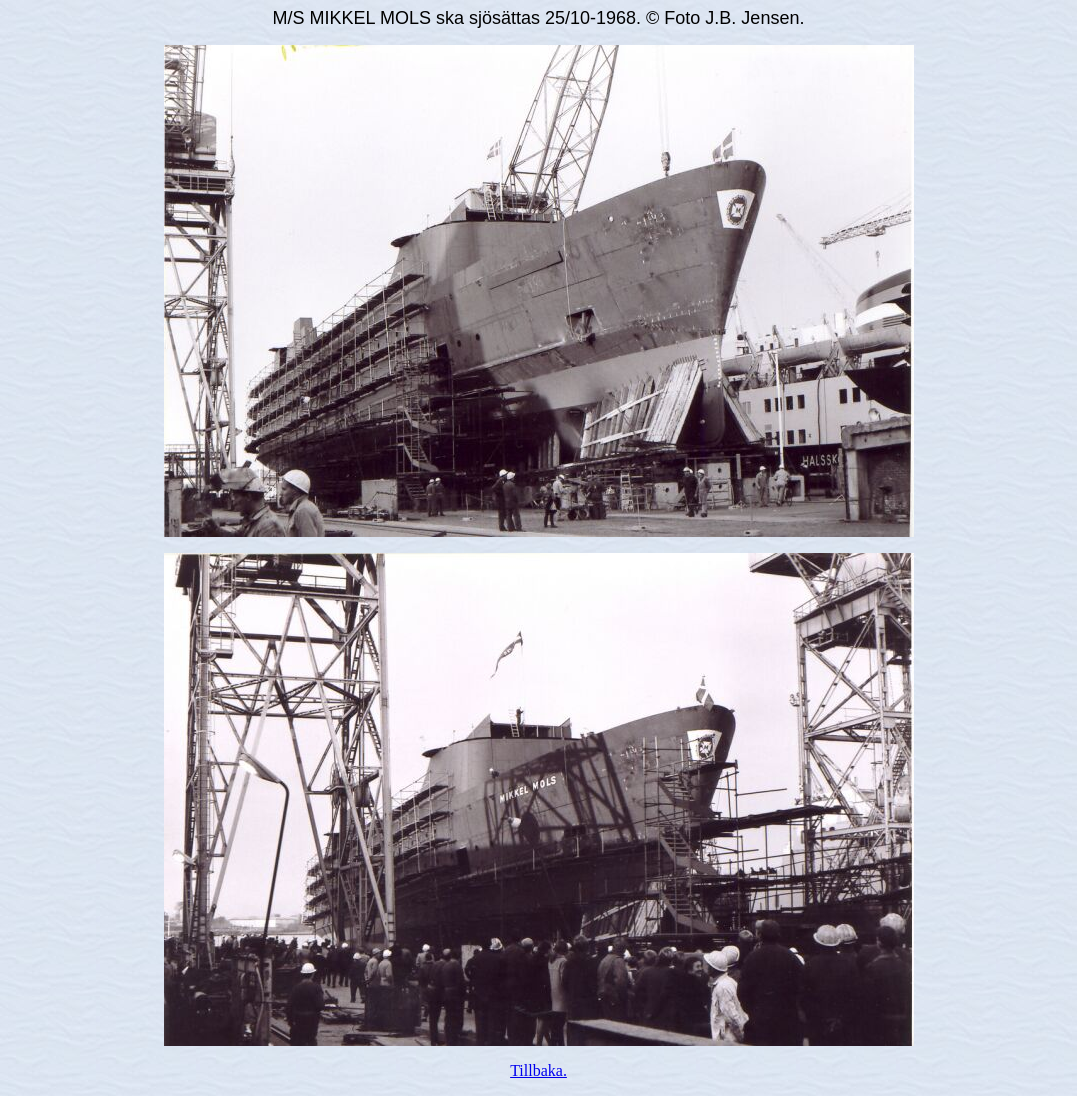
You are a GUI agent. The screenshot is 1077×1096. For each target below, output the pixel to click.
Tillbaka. (538, 1070)
